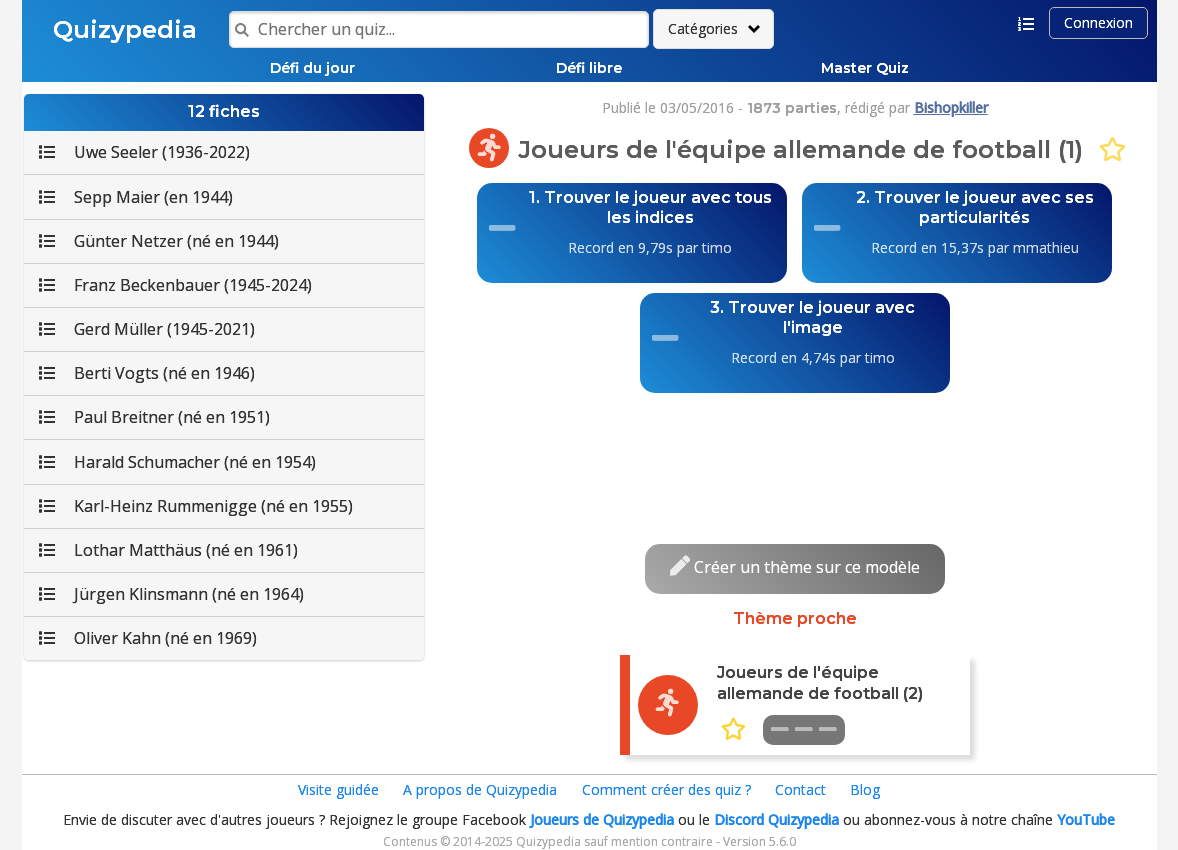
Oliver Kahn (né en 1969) (148, 638)
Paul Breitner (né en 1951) (154, 417)
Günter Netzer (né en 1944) (159, 241)
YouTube (1086, 819)
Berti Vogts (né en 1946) (147, 373)
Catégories (703, 28)
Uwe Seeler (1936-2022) (144, 152)
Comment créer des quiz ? (666, 789)
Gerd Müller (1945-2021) (147, 329)
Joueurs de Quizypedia (602, 819)
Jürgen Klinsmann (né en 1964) (171, 594)
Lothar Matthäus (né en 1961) (168, 550)
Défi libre (589, 68)
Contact (800, 789)
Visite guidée (338, 789)
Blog (865, 789)
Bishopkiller (951, 107)
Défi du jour (312, 68)
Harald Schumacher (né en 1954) (177, 462)
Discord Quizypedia (776, 819)
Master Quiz (865, 68)
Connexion (1098, 22)
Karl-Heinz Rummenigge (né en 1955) (196, 506)
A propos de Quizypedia (480, 789)
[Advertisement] (795, 448)
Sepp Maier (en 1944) (136, 197)
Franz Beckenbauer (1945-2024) (175, 285)
